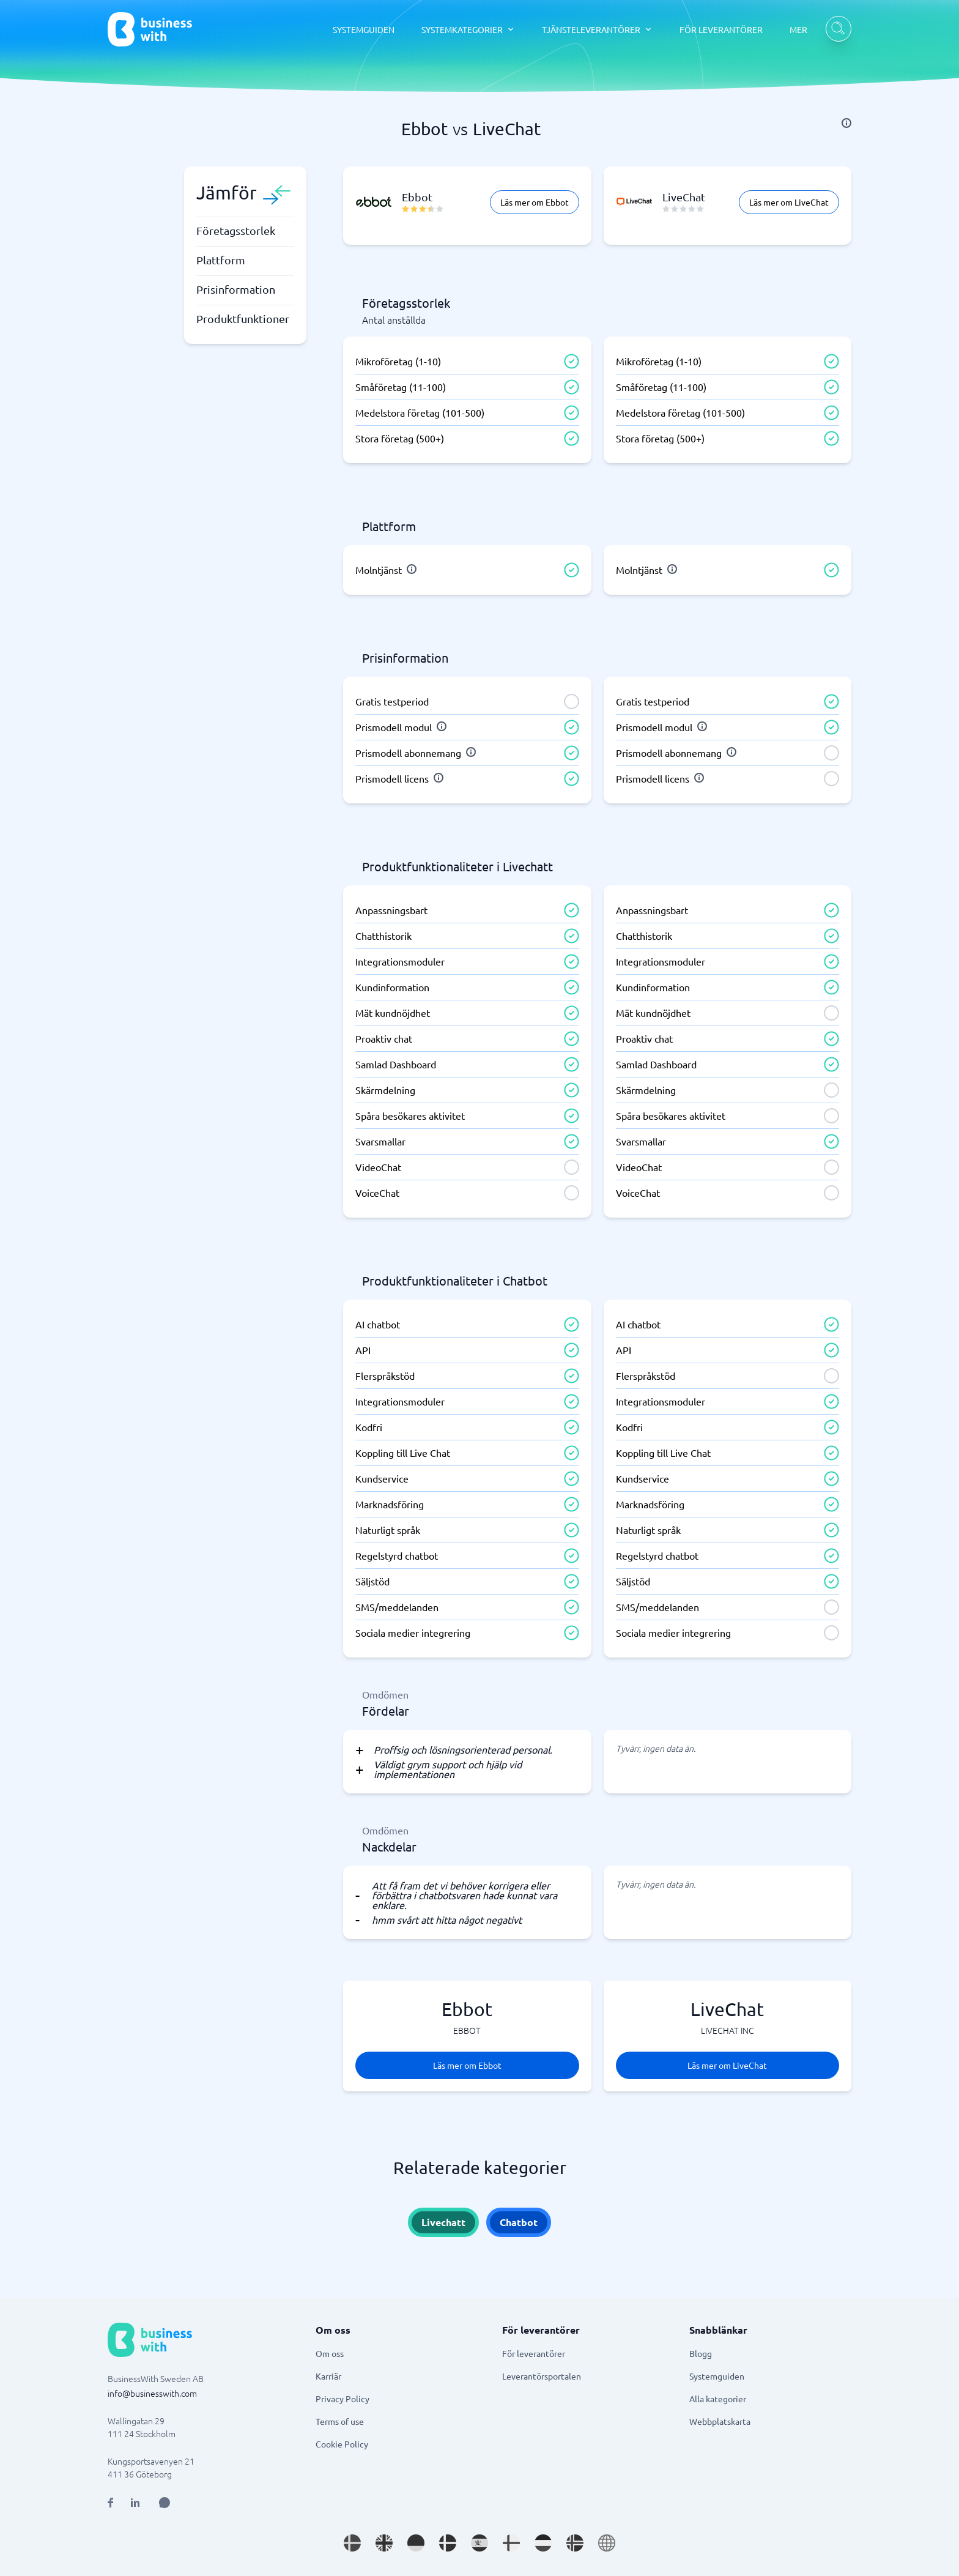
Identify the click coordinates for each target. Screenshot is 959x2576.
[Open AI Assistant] (164, 2502)
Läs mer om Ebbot (534, 201)
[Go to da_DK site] (447, 2543)
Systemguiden (716, 2375)
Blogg (700, 2353)
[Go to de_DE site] (415, 2543)
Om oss (330, 2353)
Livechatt (443, 2222)
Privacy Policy (342, 2398)
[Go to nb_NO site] (574, 2543)
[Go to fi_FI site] (511, 2543)
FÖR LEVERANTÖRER (721, 29)
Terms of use (340, 2421)
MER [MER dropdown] (798, 29)
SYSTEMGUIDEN (363, 29)
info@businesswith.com (152, 2393)
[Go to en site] (606, 2543)
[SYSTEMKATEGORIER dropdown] (468, 29)
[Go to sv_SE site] (352, 2543)
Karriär (328, 2375)
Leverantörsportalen (541, 2375)
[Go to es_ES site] (479, 2543)
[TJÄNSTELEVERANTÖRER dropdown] (597, 29)
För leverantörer (533, 2353)
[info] (846, 123)
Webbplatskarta (719, 2421)
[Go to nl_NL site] (543, 2543)
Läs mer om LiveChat (789, 201)
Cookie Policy (342, 2443)
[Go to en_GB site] (384, 2543)
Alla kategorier (717, 2398)
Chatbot (519, 2222)
